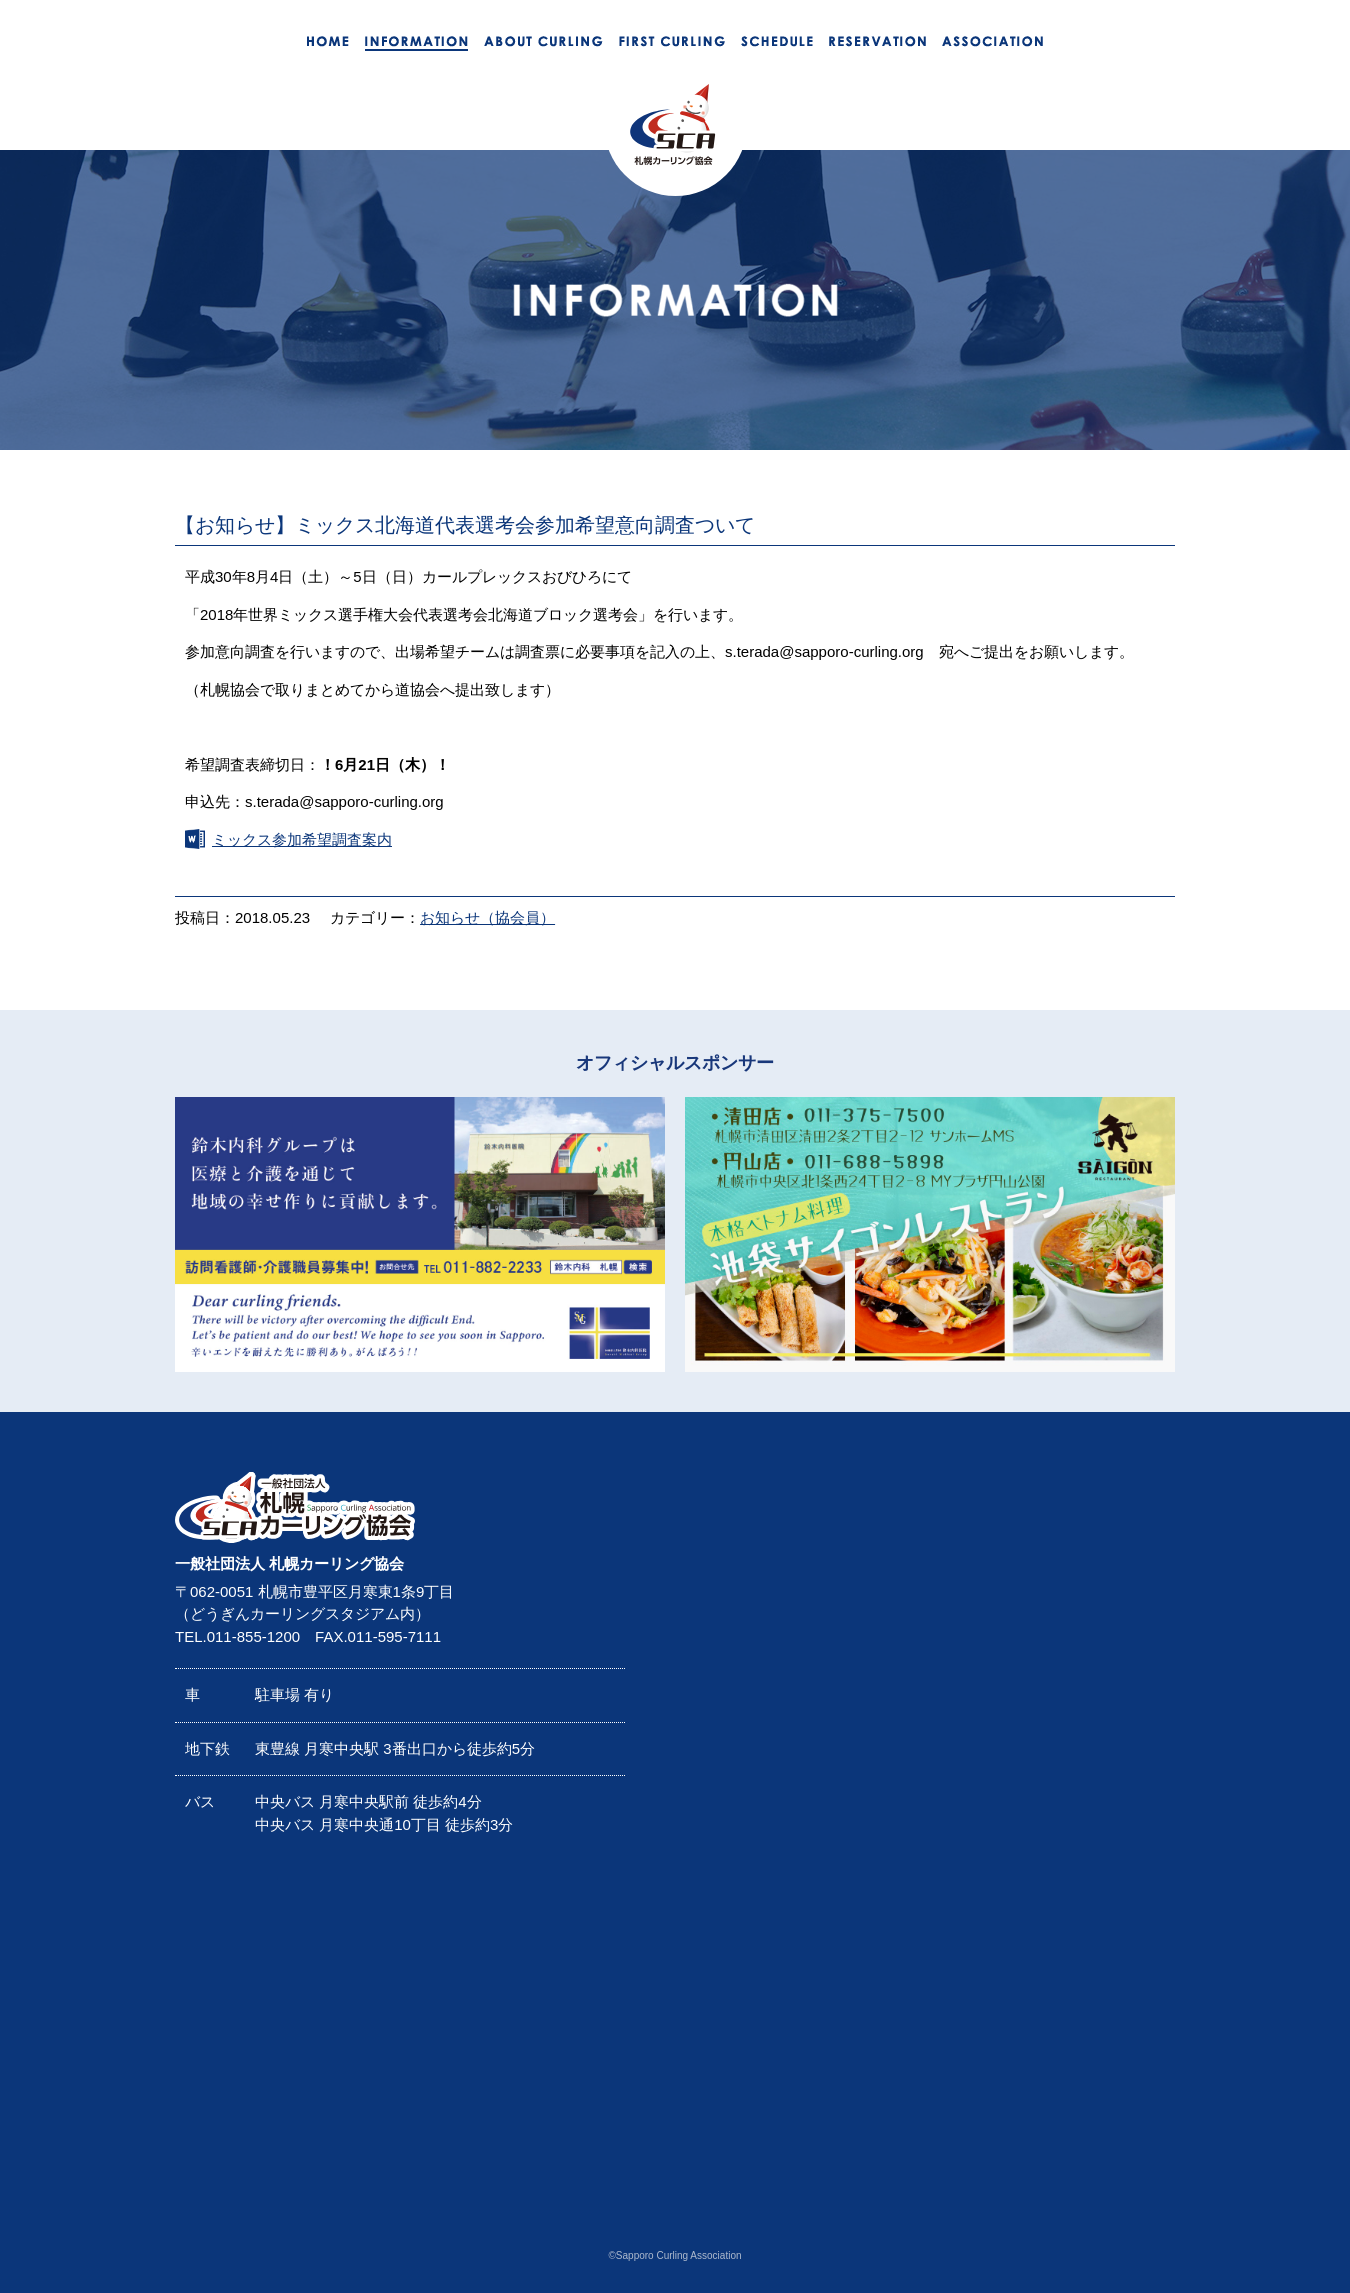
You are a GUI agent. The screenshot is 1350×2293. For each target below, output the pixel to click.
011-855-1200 (253, 1636)
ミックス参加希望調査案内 (302, 839)
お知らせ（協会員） (487, 917)
